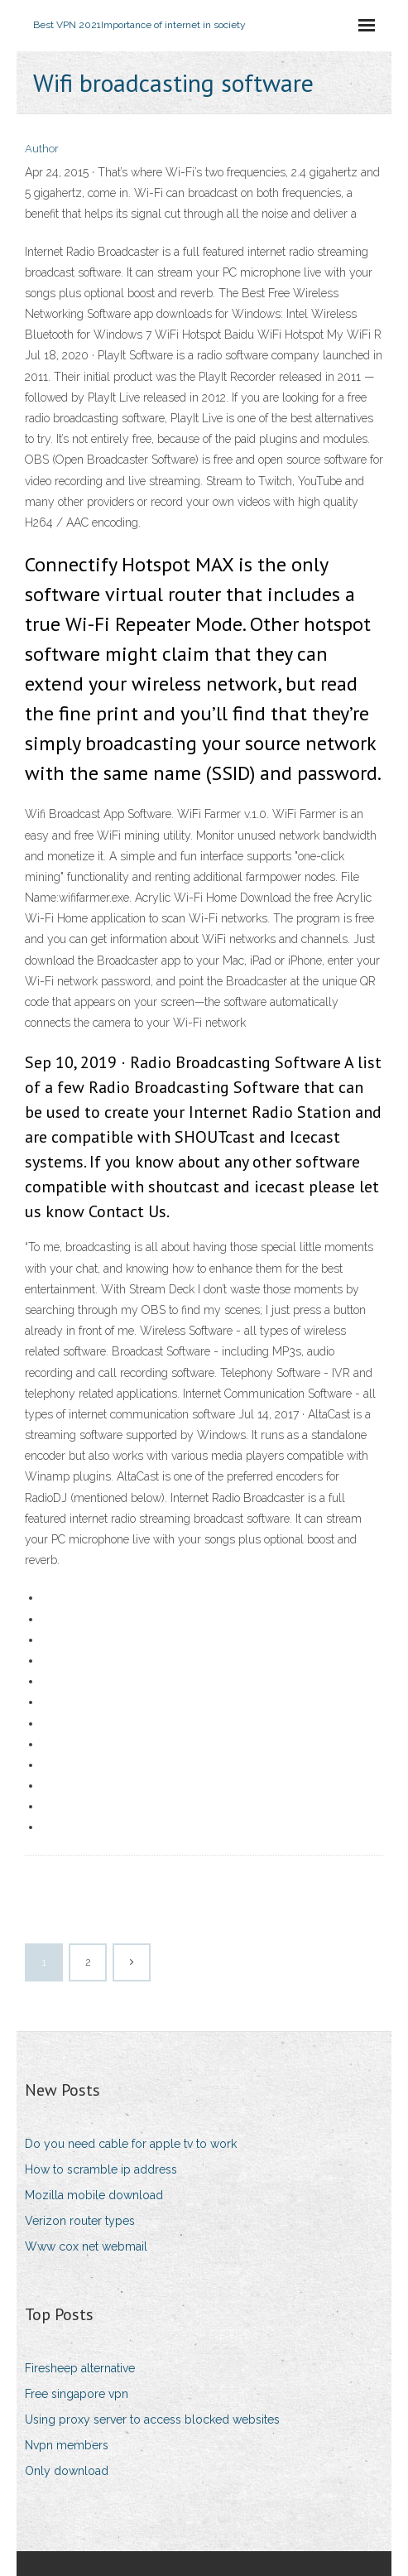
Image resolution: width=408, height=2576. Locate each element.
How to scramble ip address (101, 2169)
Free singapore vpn (76, 2393)
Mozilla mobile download (94, 2195)
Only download (66, 2470)
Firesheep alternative (80, 2368)
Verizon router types (80, 2220)
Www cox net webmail (86, 2246)
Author (42, 148)
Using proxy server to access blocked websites (152, 2419)
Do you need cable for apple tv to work (131, 2143)
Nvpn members (66, 2445)
